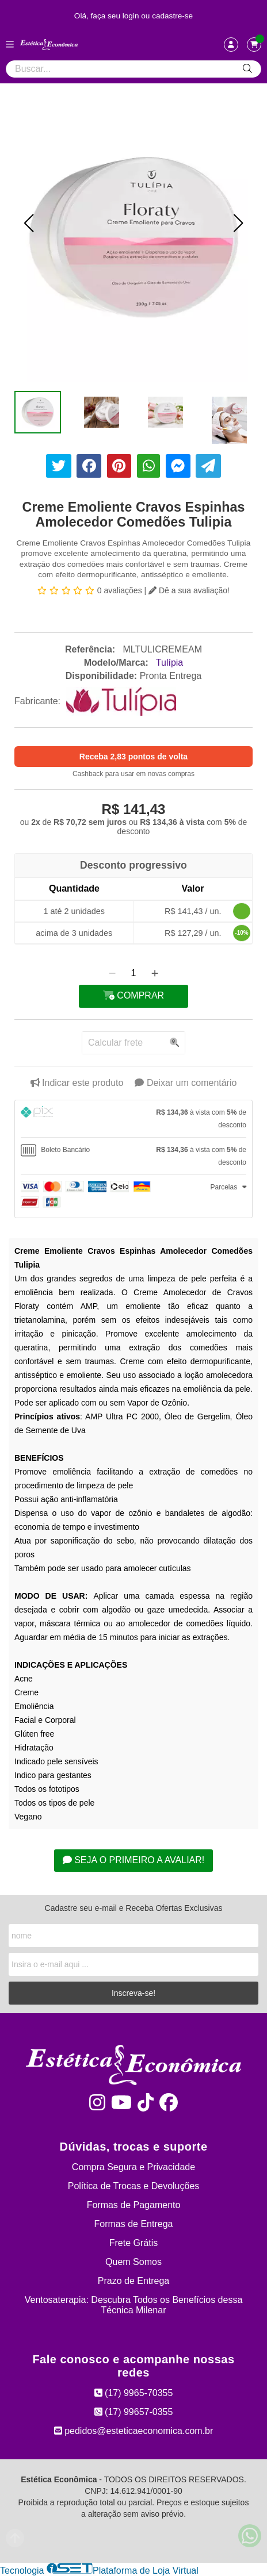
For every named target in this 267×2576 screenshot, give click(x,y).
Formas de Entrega (133, 2224)
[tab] (133, 1118)
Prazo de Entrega (134, 2281)
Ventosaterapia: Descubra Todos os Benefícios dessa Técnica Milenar (134, 2305)
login (132, 15)
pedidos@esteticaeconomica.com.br (133, 2431)
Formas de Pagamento (134, 2205)
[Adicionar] (155, 973)
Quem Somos (133, 2262)
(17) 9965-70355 (133, 2393)
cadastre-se (172, 15)
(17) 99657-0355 (133, 2412)
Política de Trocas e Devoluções (134, 2186)
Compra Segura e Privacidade (133, 2167)
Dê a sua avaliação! (189, 590)
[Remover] (112, 973)
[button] (28, 223)
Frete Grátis (133, 2243)
